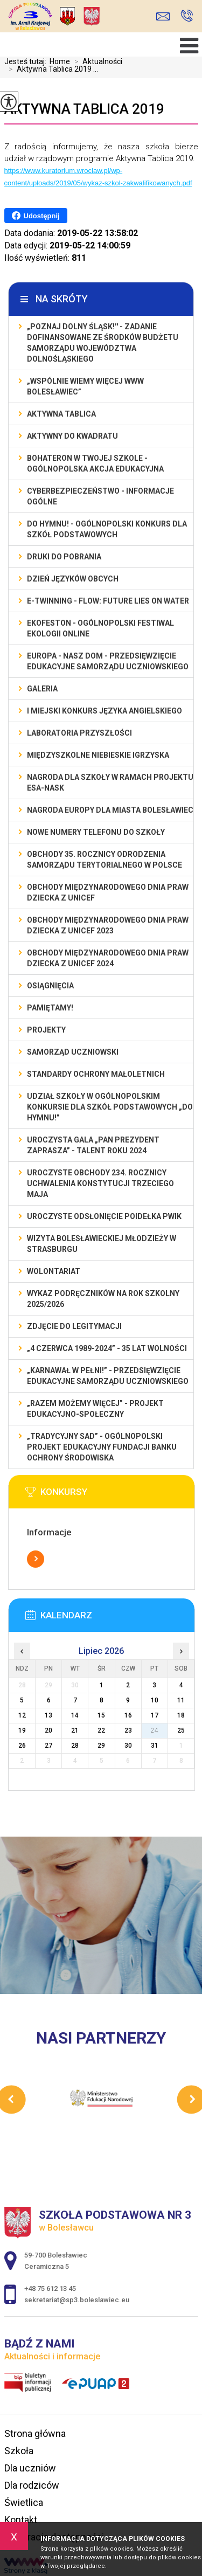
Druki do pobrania (64, 556)
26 (22, 1745)
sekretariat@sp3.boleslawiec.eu (163, 16)
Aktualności (96, 61)
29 (101, 1745)
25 (181, 1730)
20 (48, 1730)
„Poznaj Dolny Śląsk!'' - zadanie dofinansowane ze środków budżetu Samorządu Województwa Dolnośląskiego (102, 342)
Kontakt (20, 2519)
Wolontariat (53, 1271)
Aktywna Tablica (61, 414)
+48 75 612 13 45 (186, 16)
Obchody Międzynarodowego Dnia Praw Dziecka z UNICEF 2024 (108, 958)
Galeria (42, 688)
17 (154, 1715)
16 (128, 1715)
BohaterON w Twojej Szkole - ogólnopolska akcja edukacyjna (95, 463)
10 (154, 1700)
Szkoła (18, 2450)
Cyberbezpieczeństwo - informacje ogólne (100, 496)
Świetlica (23, 2502)
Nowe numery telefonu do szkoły (96, 832)
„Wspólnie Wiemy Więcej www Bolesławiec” (85, 386)
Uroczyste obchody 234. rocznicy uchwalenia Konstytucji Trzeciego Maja (100, 1183)
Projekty (46, 1030)
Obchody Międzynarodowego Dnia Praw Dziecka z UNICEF (108, 892)
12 (22, 1715)
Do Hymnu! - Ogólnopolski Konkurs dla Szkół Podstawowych (107, 529)
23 (128, 1730)
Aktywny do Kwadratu (72, 436)
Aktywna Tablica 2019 (84, 109)
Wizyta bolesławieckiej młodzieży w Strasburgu (101, 1244)
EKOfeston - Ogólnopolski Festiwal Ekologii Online (100, 628)
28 (75, 1745)
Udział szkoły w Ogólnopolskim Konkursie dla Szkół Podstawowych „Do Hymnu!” (110, 1107)
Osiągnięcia (50, 985)
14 (75, 1715)
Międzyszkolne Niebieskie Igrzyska (98, 755)
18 (181, 1715)
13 (48, 1715)
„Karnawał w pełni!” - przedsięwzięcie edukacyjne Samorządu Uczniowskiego (108, 1376)
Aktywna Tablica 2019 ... (51, 69)
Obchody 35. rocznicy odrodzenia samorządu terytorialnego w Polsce (104, 859)
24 (154, 1730)
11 (181, 1700)
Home (60, 61)
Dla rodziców (31, 2485)
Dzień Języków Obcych (73, 578)
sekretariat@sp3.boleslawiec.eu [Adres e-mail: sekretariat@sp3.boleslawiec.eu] (76, 2300)
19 (22, 1730)
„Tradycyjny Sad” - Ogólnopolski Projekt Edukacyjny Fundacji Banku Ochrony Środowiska (102, 1447)
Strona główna (35, 2433)
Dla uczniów (30, 2468)
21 (75, 1730)
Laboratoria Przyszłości (79, 733)
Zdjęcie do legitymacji (74, 1326)
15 (101, 1715)
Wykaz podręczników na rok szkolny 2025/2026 (103, 1298)
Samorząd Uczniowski (73, 1052)
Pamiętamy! (50, 1007)
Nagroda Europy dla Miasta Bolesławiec (110, 810)
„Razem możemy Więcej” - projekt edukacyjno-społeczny (95, 1408)
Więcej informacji (35, 1559)
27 (48, 1745)
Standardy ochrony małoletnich (96, 1074)
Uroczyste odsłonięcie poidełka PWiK (104, 1216)
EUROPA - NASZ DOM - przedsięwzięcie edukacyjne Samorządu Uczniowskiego (108, 661)
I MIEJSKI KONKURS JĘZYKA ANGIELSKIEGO (104, 711)
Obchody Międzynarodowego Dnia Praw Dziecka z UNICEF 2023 (108, 925)
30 (128, 1745)
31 (154, 1745)
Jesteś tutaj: (27, 61)
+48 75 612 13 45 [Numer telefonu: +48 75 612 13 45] (50, 2288)
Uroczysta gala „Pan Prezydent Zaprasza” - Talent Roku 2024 (93, 1145)
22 (101, 1730)
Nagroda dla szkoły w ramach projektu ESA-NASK (110, 782)
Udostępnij (36, 215)
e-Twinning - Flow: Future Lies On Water (108, 601)
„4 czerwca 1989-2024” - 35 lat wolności (107, 1348)
